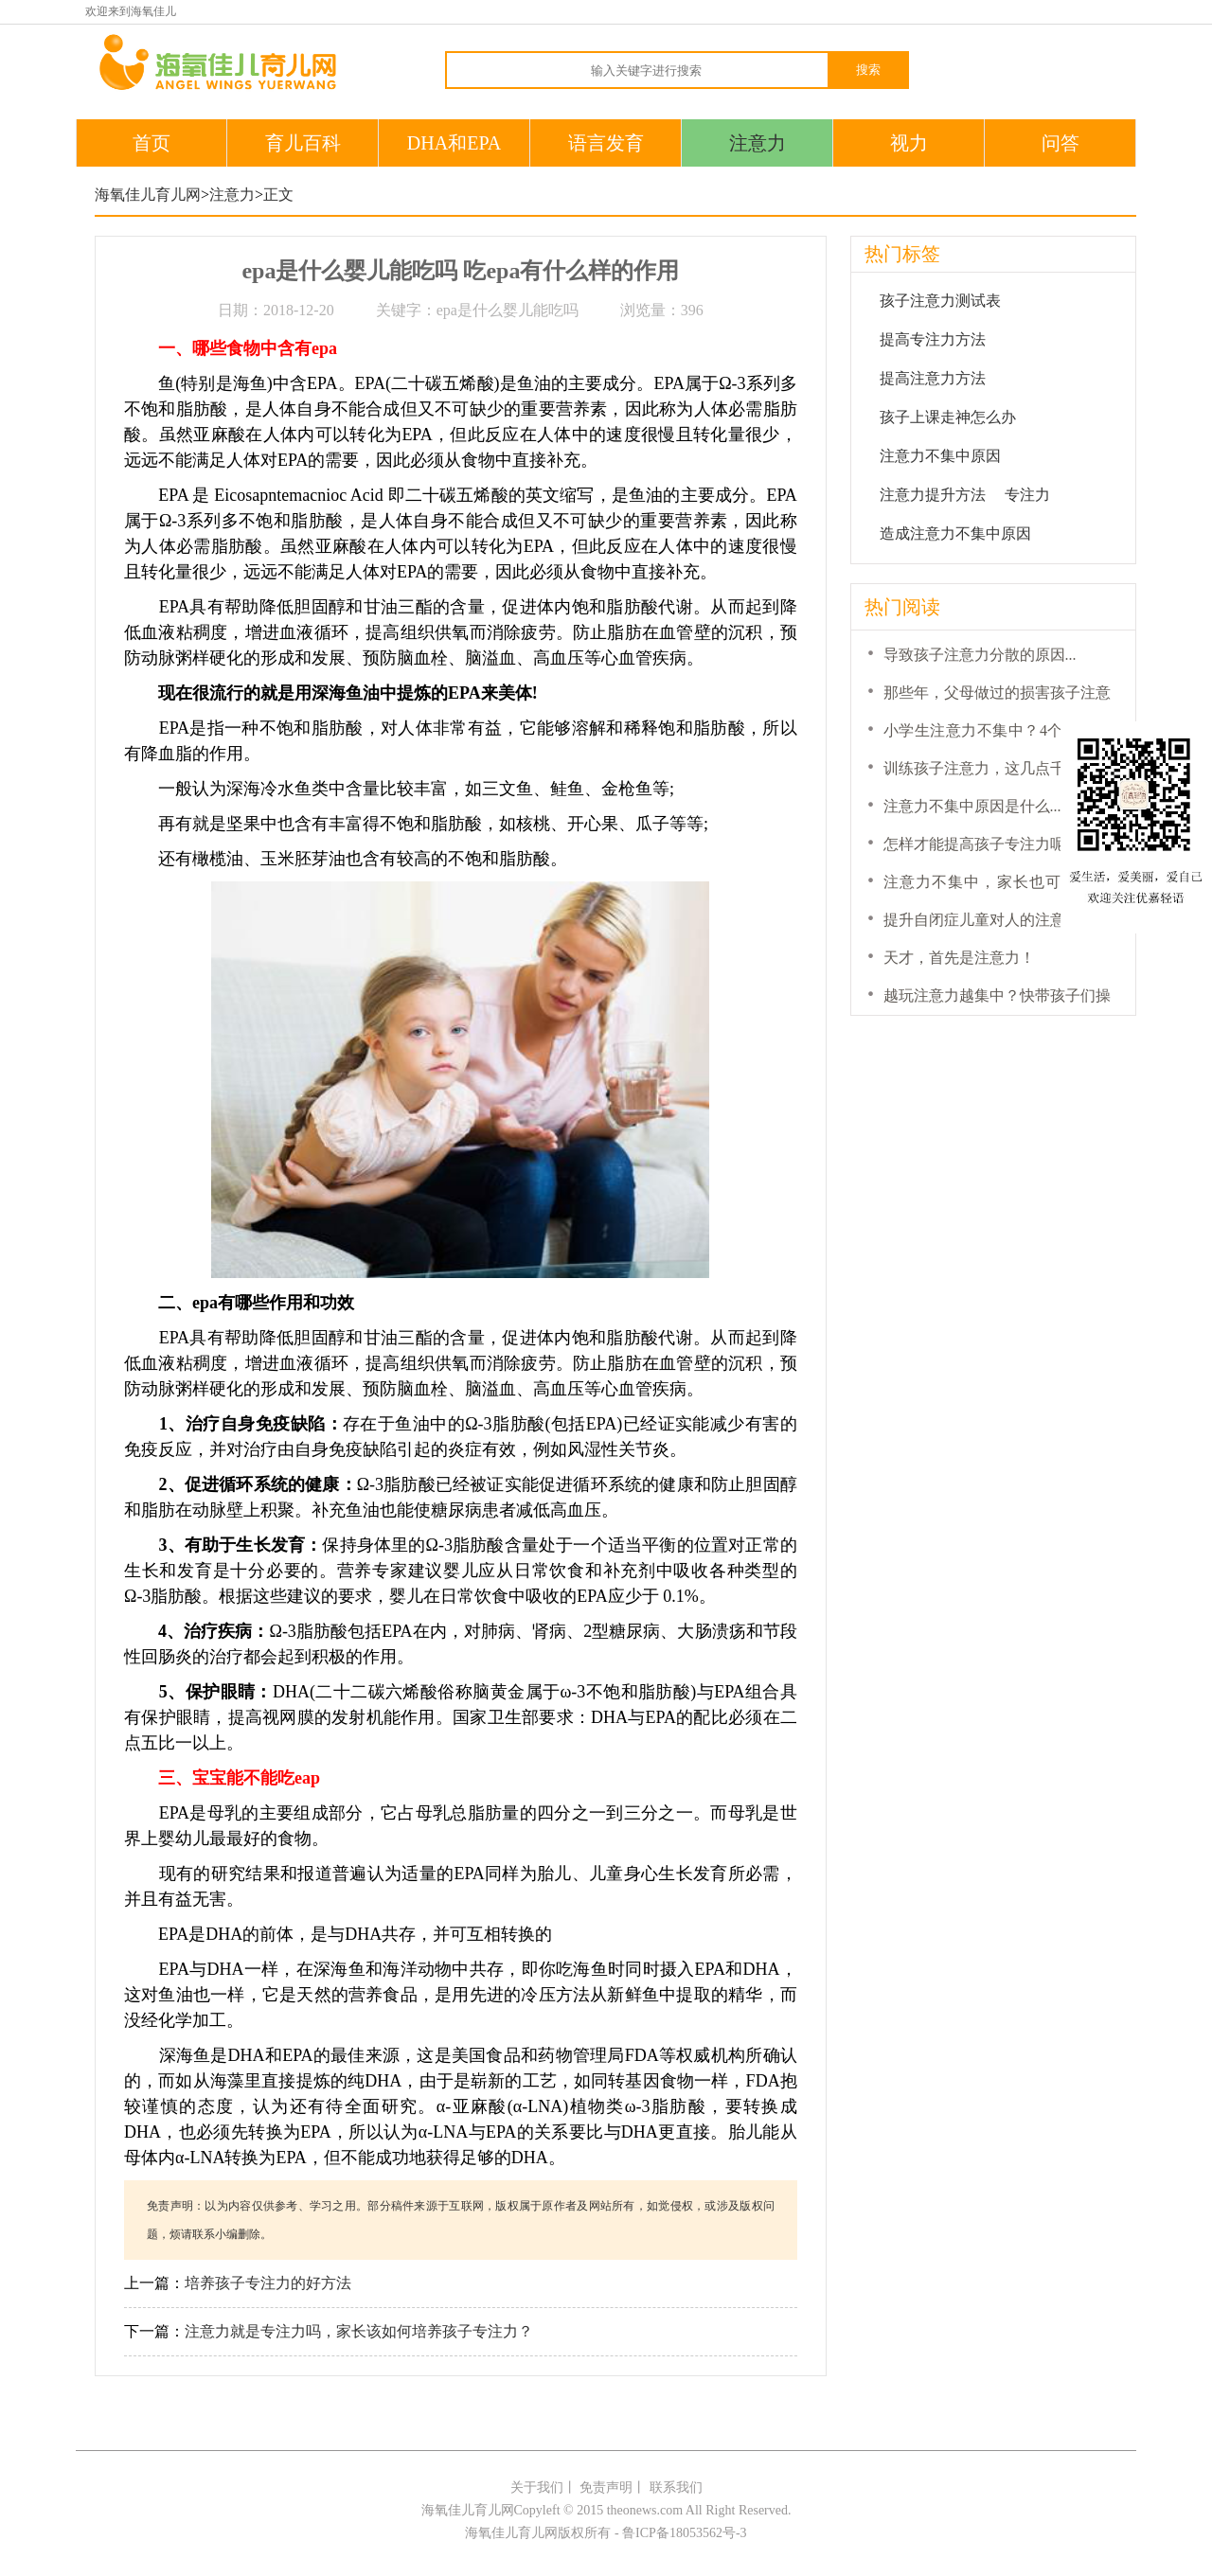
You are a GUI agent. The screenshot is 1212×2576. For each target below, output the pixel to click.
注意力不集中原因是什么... (972, 806)
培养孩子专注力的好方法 (268, 2283)
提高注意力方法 (933, 378)
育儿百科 (303, 143)
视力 (909, 143)
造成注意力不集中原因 (955, 533)
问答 (1060, 143)
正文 (278, 195)
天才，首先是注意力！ (959, 958)
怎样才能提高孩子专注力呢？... (987, 844)
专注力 (1027, 495)
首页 (151, 143)
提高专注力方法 (933, 339)
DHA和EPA (454, 143)
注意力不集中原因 (940, 456)
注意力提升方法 (933, 495)
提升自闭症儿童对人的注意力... (987, 920)
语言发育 (606, 143)
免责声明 (606, 2487)
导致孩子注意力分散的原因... (980, 655)
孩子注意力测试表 (940, 301)
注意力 (757, 143)
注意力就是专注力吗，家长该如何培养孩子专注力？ (359, 2331)
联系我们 (676, 2487)
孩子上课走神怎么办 (948, 417)
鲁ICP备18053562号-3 (684, 2533)
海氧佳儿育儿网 (148, 195)
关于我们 (536, 2487)
